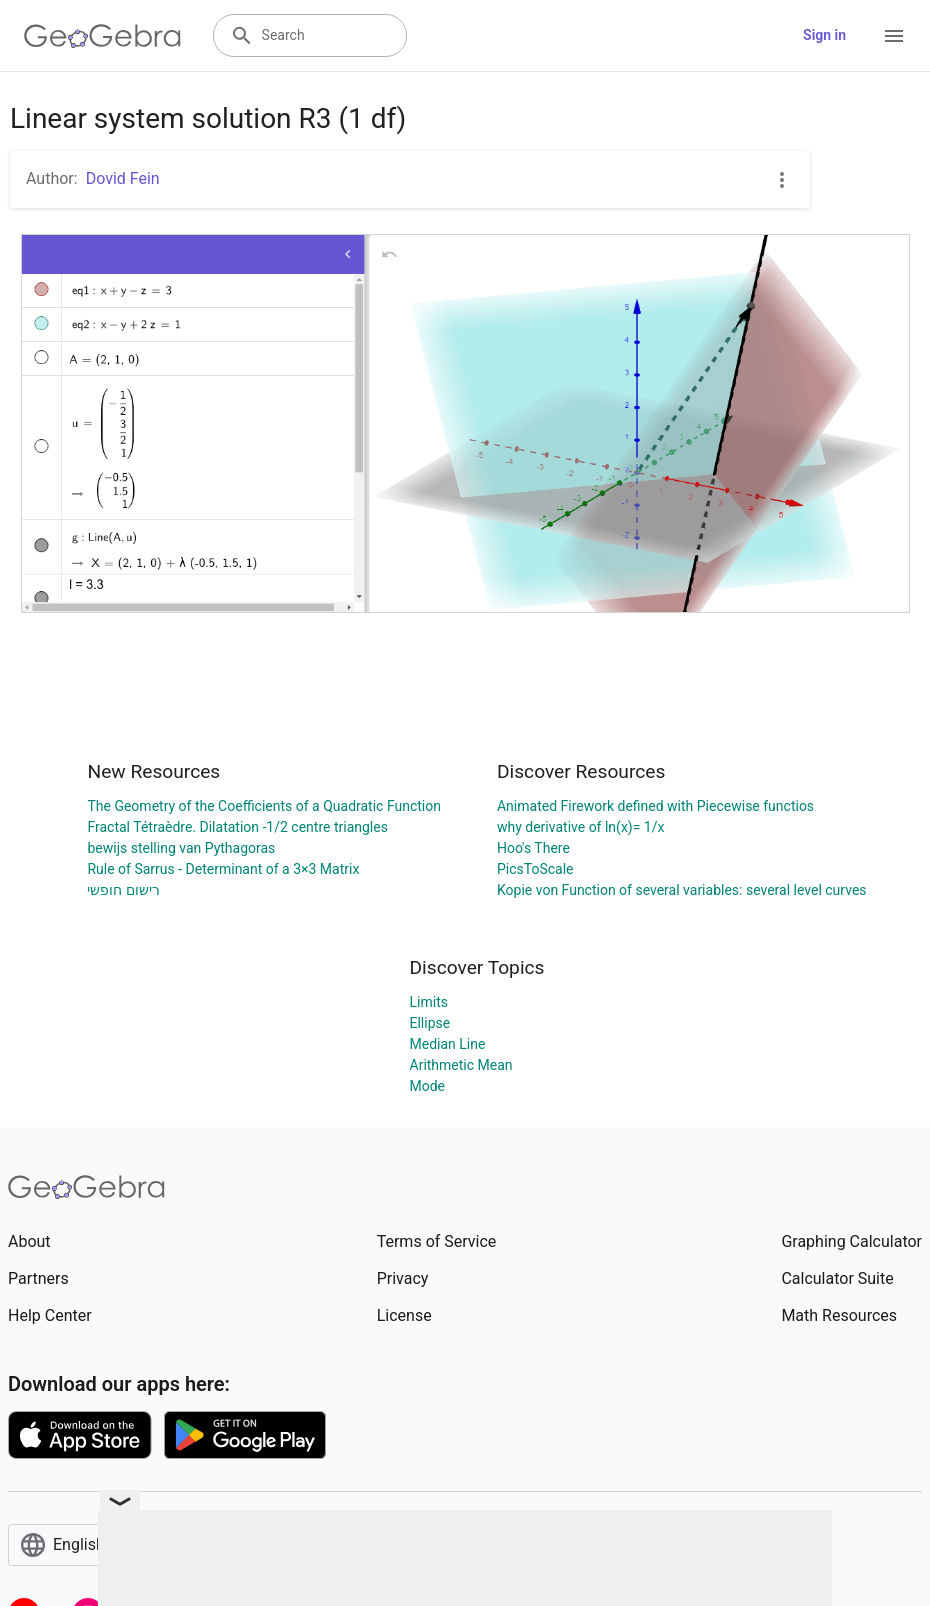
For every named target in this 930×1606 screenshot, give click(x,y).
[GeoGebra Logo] (102, 36)
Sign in (824, 35)
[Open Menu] (894, 36)
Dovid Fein (123, 178)
